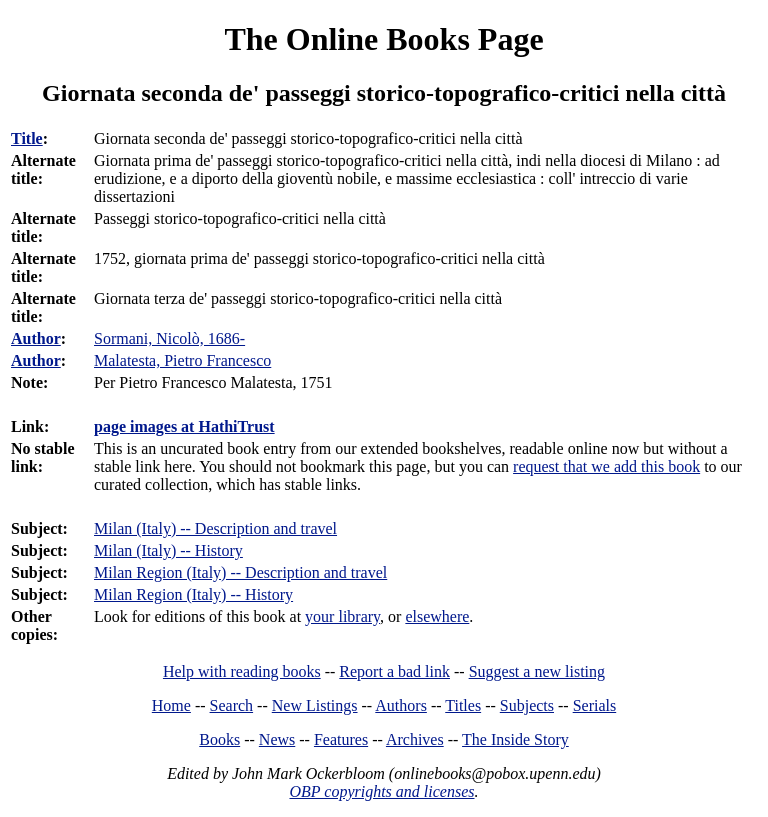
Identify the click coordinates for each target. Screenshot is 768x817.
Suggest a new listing (537, 671)
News (277, 739)
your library (342, 616)
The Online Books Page (383, 39)
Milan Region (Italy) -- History (193, 594)
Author (36, 338)
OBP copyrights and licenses (381, 791)
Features (341, 739)
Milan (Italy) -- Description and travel (215, 528)
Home (171, 705)
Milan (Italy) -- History (168, 550)
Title (27, 138)
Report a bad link (394, 671)
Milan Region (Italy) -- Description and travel (240, 572)
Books (219, 739)
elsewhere (437, 616)
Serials (595, 705)
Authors (401, 705)
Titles (463, 705)
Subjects (527, 705)
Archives (415, 739)
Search (232, 705)
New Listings (315, 705)
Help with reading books (242, 671)
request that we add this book (606, 466)
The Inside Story (515, 739)
